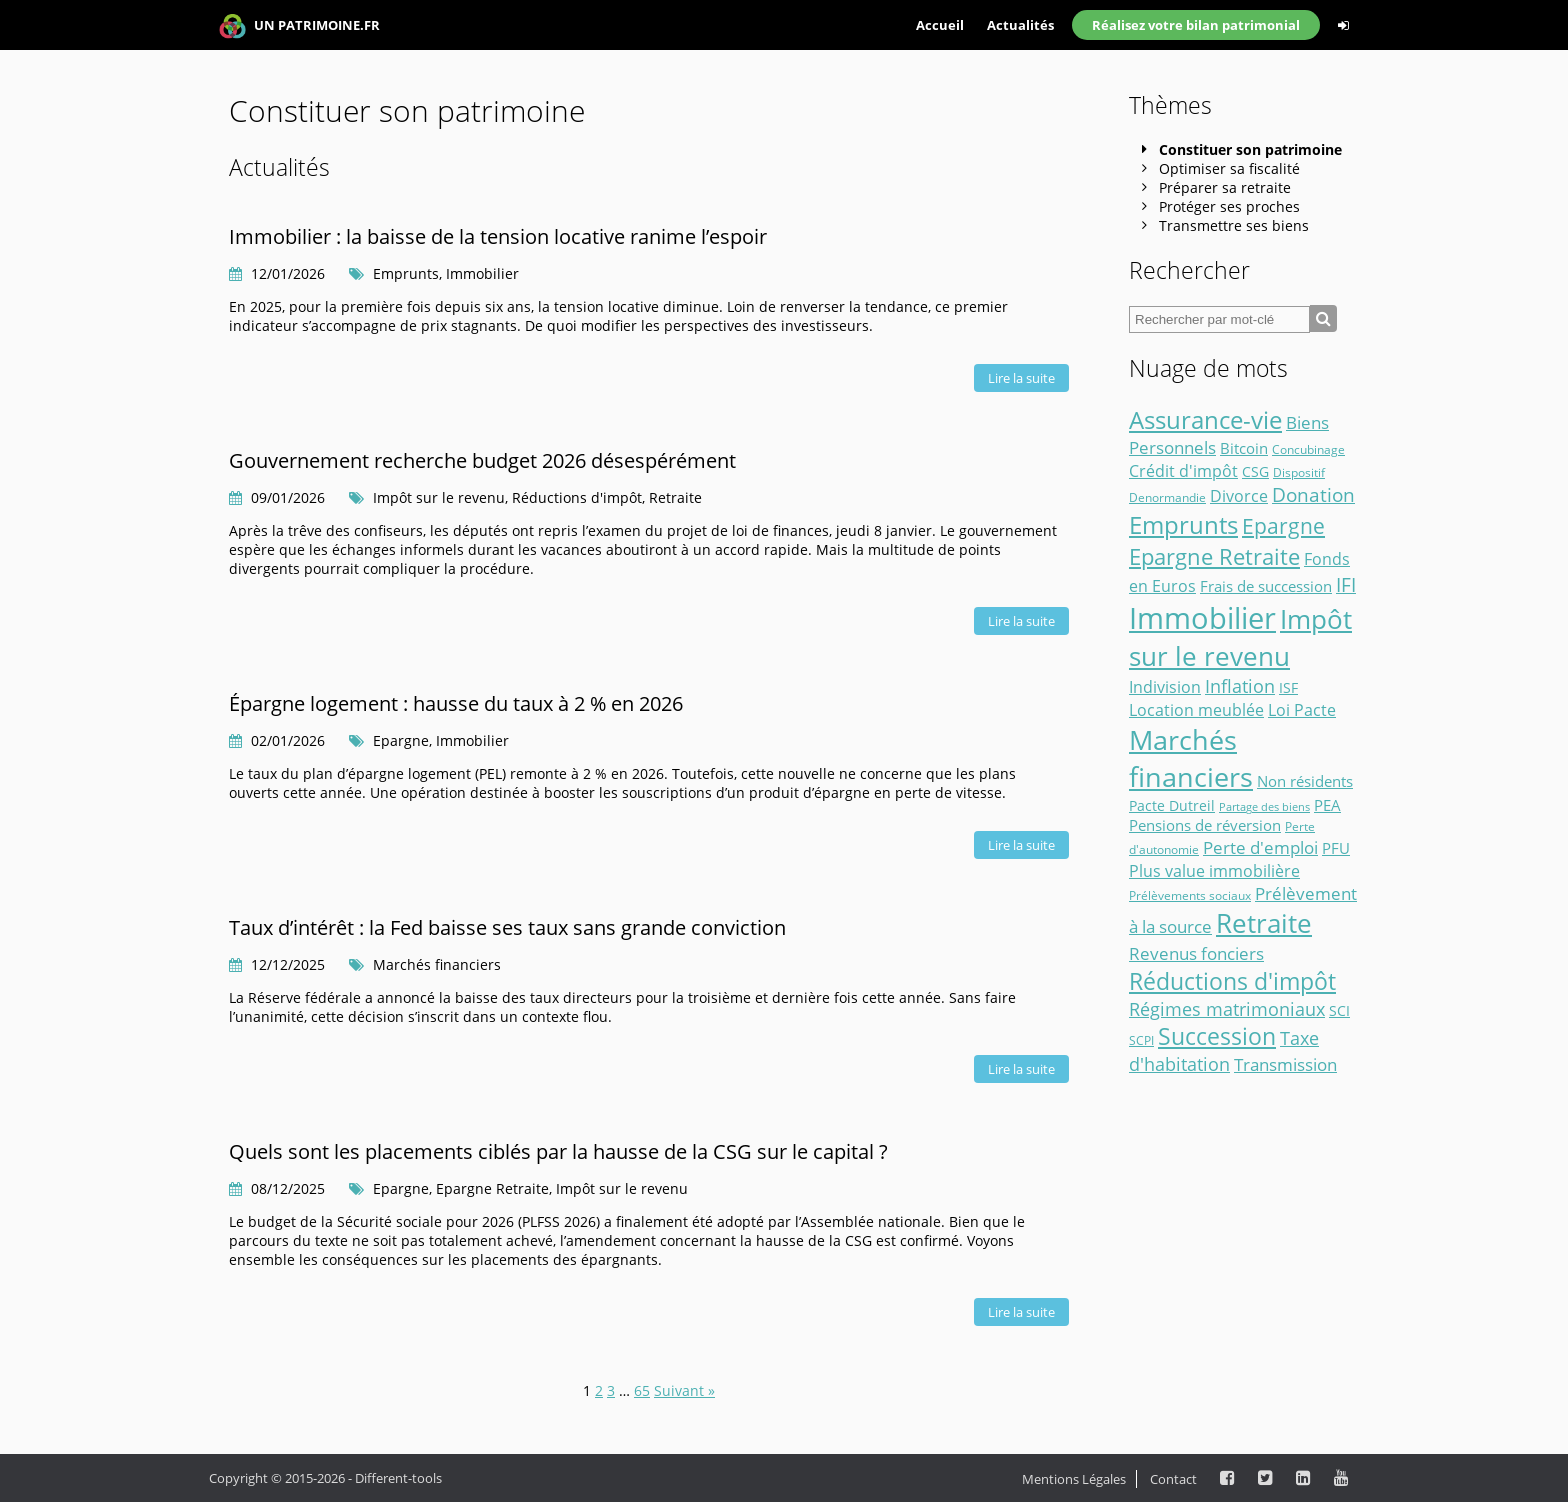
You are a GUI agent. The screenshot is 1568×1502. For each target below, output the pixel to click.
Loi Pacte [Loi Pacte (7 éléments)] (1302, 709)
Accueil (940, 25)
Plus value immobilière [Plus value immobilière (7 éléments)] (1214, 870)
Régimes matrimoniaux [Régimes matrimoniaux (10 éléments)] (1227, 1009)
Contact (1173, 1479)
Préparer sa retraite (1225, 187)
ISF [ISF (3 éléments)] (1288, 688)
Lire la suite (1021, 378)
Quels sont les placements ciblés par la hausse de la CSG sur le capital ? (558, 1151)
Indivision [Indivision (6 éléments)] (1165, 687)
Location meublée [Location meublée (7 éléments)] (1196, 709)
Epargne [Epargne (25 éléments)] (1283, 525)
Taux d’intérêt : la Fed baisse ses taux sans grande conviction (507, 927)
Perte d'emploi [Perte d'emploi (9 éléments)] (1260, 847)
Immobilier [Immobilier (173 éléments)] (1202, 618)
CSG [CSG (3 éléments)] (1255, 472)
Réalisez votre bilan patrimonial (1196, 25)
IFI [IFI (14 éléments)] (1346, 585)
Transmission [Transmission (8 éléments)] (1285, 1064)
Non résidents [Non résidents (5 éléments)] (1305, 781)
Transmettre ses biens (1234, 225)
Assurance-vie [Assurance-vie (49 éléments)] (1205, 419)
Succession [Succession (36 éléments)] (1217, 1036)
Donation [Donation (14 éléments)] (1313, 495)
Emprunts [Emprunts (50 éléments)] (1183, 524)
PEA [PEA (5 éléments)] (1327, 805)
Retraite (675, 497)
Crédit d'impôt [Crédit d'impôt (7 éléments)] (1183, 470)
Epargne (401, 740)
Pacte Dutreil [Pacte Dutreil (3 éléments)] (1172, 806)
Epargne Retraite (492, 1188)
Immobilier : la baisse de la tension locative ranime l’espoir (498, 236)
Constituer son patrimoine (1250, 149)
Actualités (1020, 25)
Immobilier (482, 273)
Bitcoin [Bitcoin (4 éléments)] (1244, 448)
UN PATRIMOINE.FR (299, 26)
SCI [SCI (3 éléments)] (1339, 1011)
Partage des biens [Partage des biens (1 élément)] (1264, 807)
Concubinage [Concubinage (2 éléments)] (1308, 449)
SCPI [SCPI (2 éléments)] (1141, 1040)
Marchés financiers (437, 964)
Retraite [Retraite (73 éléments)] (1264, 923)
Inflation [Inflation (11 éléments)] (1240, 686)
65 (642, 1390)
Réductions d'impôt (577, 497)
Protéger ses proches (1229, 206)
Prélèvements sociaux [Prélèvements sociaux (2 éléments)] (1190, 895)
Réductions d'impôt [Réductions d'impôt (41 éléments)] (1232, 981)
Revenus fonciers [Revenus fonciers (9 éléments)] (1196, 953)
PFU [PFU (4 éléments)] (1336, 848)
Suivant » (684, 1390)
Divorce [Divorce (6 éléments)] (1239, 496)
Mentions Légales (1074, 1479)
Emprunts (406, 273)
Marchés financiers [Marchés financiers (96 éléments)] (1191, 758)
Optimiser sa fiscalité (1229, 168)
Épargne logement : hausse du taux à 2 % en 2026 (456, 703)
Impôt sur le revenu (439, 497)
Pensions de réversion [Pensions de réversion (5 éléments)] (1205, 825)
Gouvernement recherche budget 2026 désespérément (482, 460)
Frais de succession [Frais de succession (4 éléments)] (1266, 586)
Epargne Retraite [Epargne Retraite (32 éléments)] (1214, 556)
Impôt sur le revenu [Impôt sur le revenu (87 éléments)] (1240, 637)
